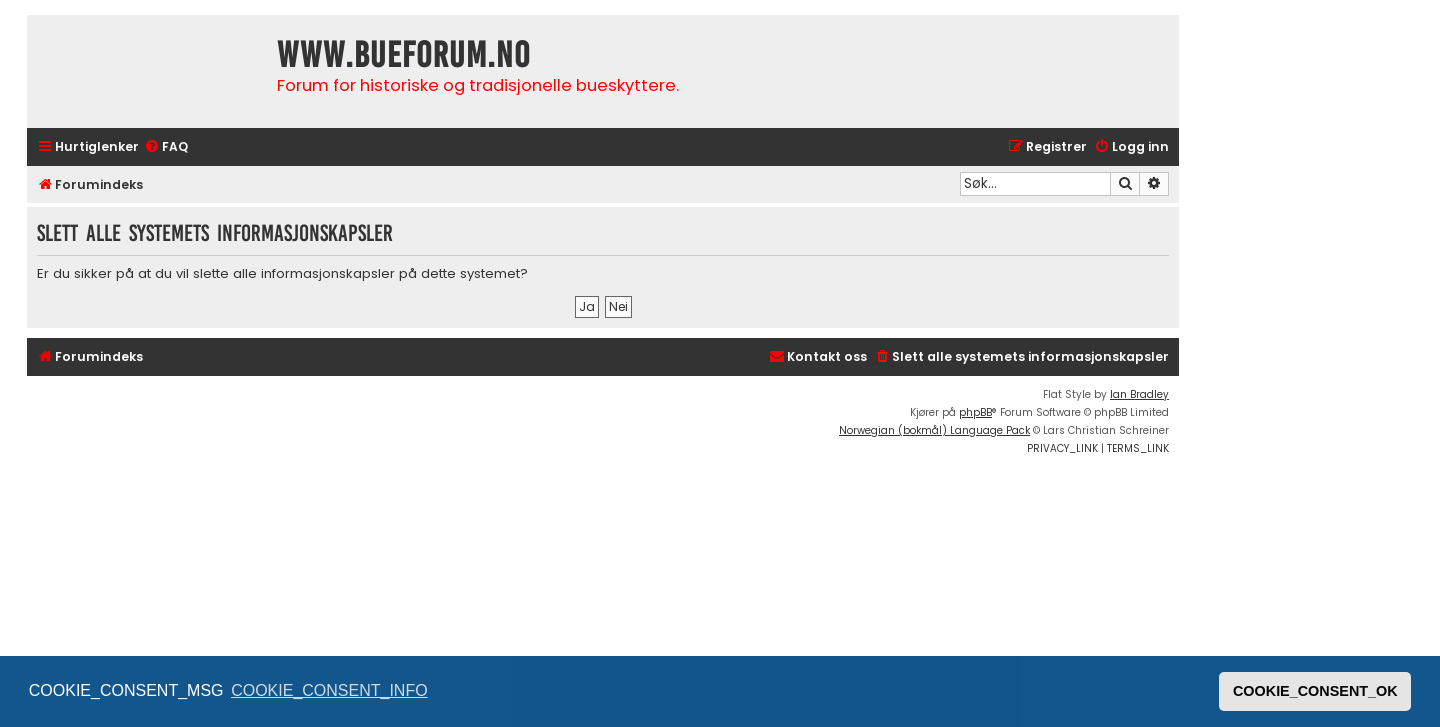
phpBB (975, 412)
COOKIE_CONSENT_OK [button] (1315, 691)
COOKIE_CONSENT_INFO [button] (329, 690)
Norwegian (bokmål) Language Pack (934, 430)
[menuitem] (166, 147)
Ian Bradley (1139, 394)
